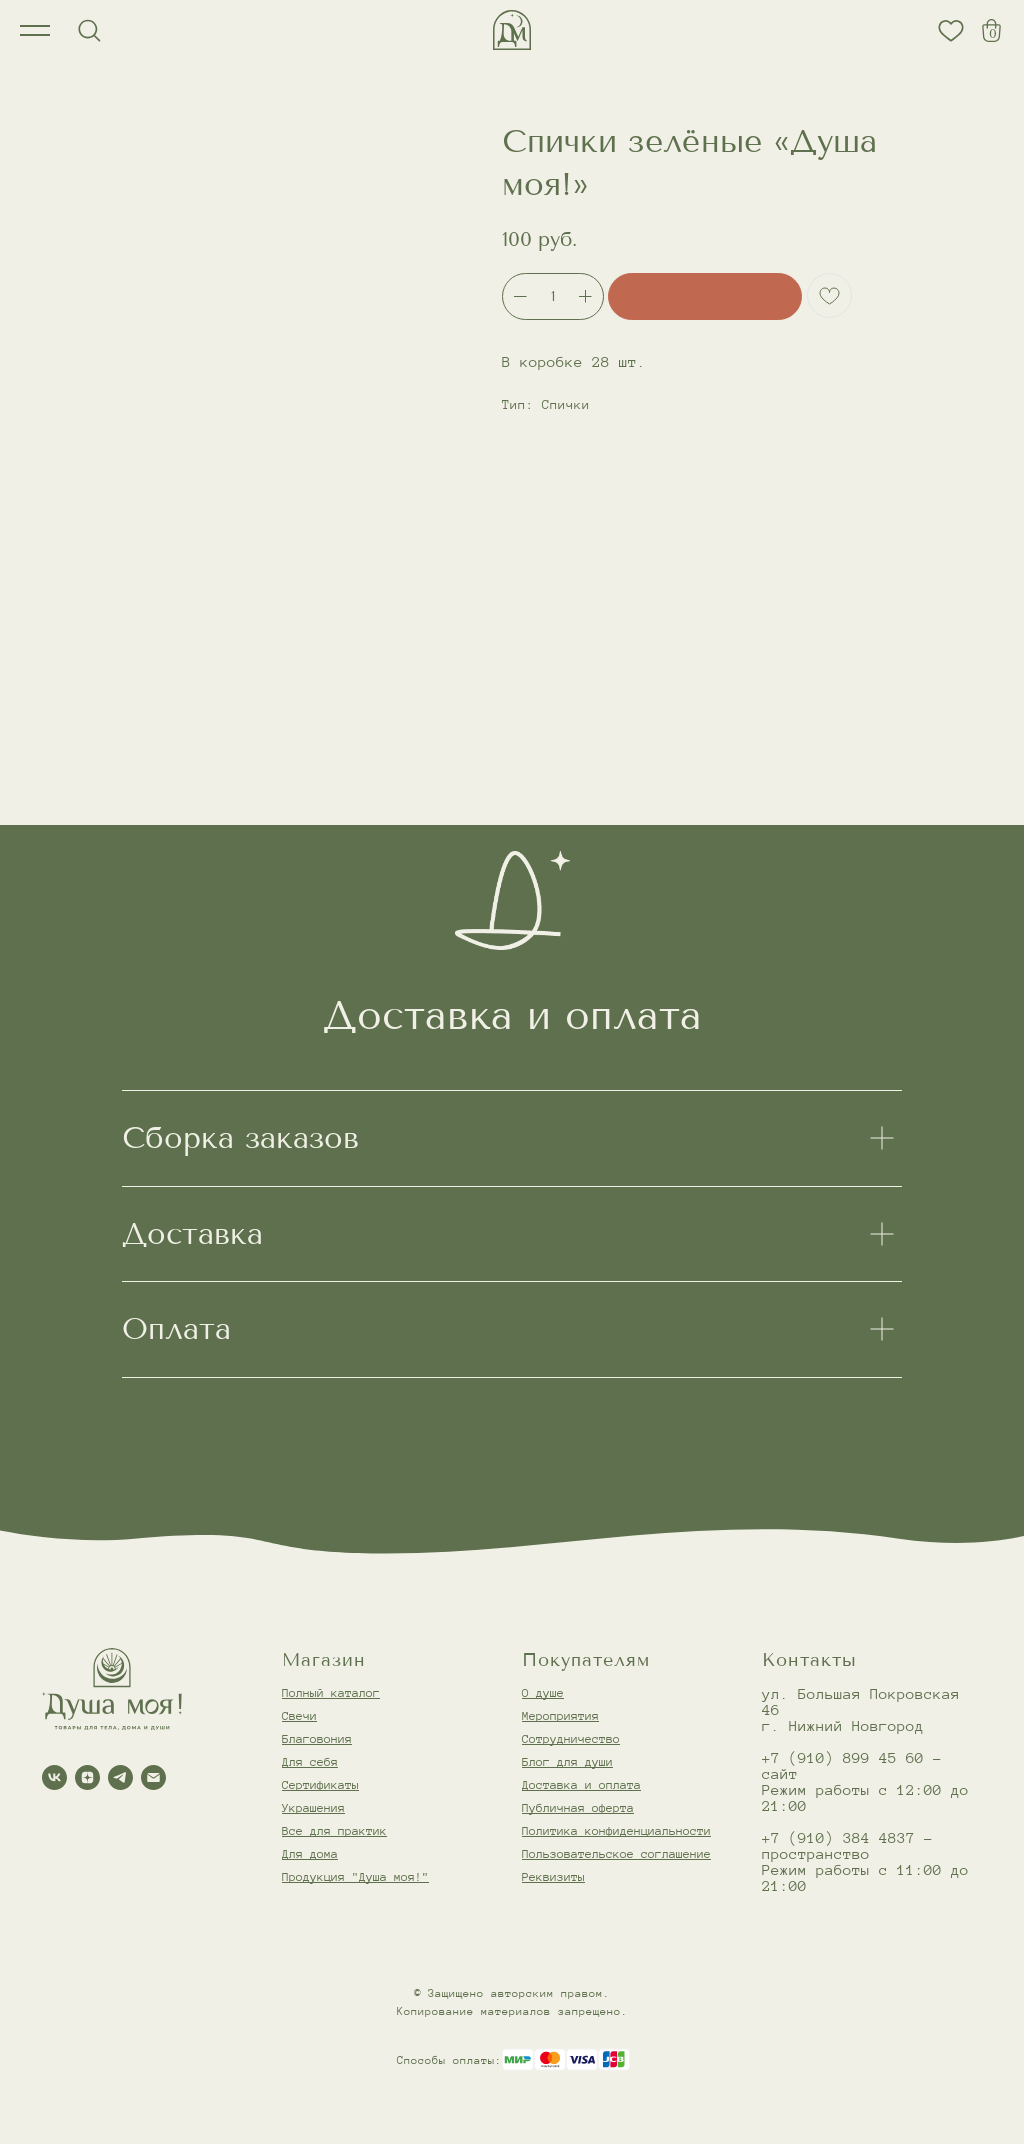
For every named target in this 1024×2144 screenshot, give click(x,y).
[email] (153, 1777)
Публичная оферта (578, 1807)
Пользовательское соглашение (616, 1853)
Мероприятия (560, 1715)
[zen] (87, 1777)
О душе (543, 1692)
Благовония (317, 1738)
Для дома (310, 1853)
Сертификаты (320, 1784)
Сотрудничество (571, 1738)
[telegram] (120, 1777)
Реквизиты (553, 1876)
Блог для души (567, 1761)
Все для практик (334, 1830)
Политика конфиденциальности (616, 1830)
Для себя (310, 1761)
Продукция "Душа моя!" (355, 1876)
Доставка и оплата (581, 1784)
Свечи (299, 1715)
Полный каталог (331, 1692)
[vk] (54, 1777)
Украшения (313, 1807)
